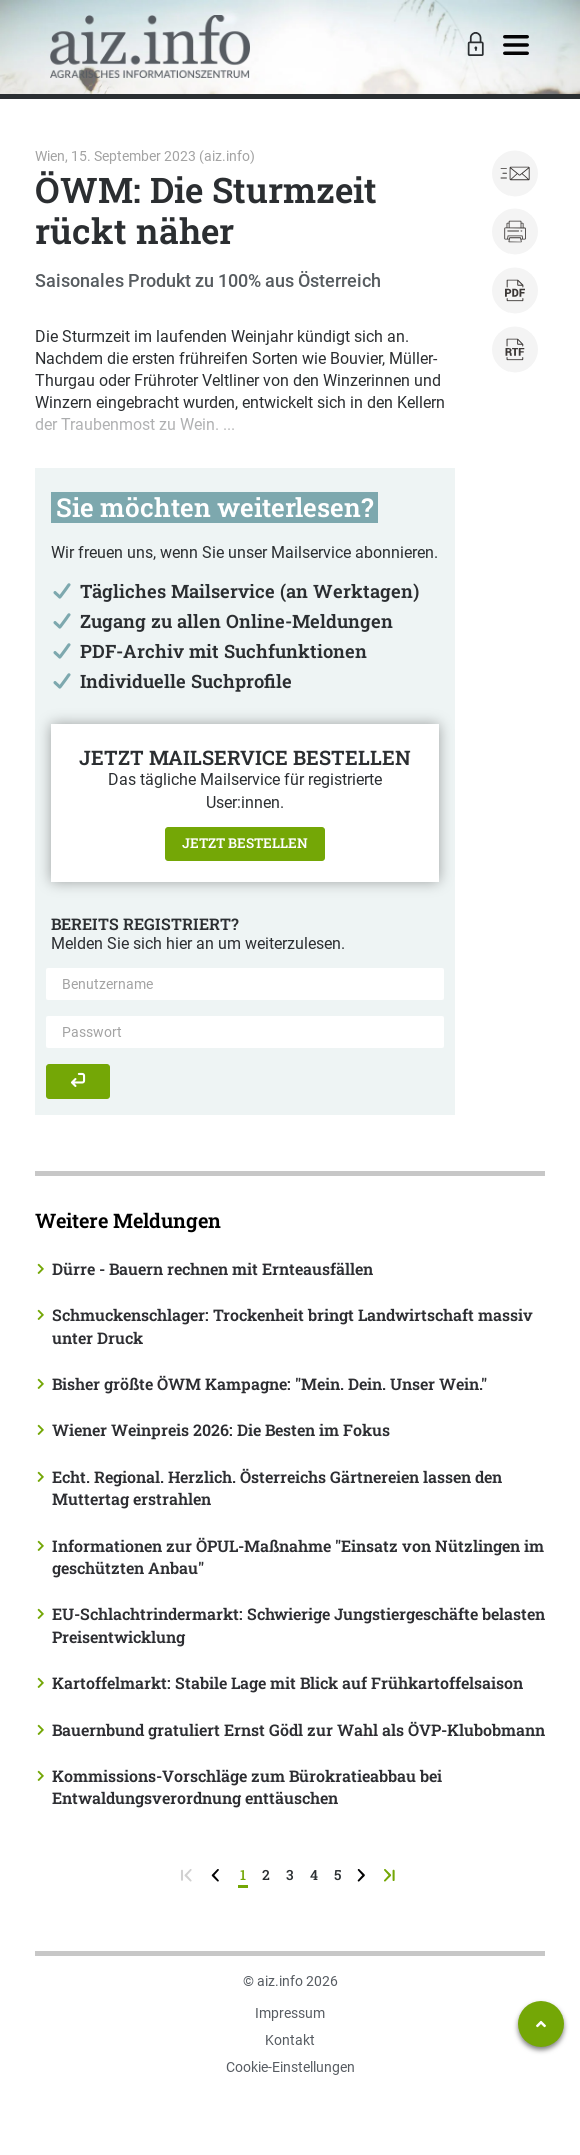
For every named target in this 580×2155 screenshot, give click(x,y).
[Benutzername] (245, 984)
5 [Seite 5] (337, 1874)
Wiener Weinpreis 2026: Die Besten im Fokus (221, 1429)
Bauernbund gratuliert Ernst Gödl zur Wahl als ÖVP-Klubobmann (298, 1729)
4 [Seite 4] (314, 1874)
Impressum (290, 2013)
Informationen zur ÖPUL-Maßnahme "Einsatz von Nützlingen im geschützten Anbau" (298, 1556)
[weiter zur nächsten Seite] (363, 1874)
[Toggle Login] (473, 46)
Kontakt (290, 2040)
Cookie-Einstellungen (290, 2067)
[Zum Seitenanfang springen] (541, 2024)
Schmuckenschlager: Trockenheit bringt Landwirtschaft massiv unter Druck (292, 1325)
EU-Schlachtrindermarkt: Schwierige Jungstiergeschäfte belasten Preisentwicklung (298, 1624)
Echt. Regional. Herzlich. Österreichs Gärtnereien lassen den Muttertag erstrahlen (277, 1487)
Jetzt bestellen (245, 843)
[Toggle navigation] (516, 46)
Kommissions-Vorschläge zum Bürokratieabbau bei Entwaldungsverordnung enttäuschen (247, 1786)
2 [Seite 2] (266, 1874)
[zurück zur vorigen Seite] (217, 1874)
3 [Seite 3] (290, 1874)
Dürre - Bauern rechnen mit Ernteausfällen (212, 1268)
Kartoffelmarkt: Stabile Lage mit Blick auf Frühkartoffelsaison (287, 1682)
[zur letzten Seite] (391, 1874)
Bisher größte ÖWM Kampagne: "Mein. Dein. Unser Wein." (269, 1383)
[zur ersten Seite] (188, 1874)
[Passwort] (245, 1032)
